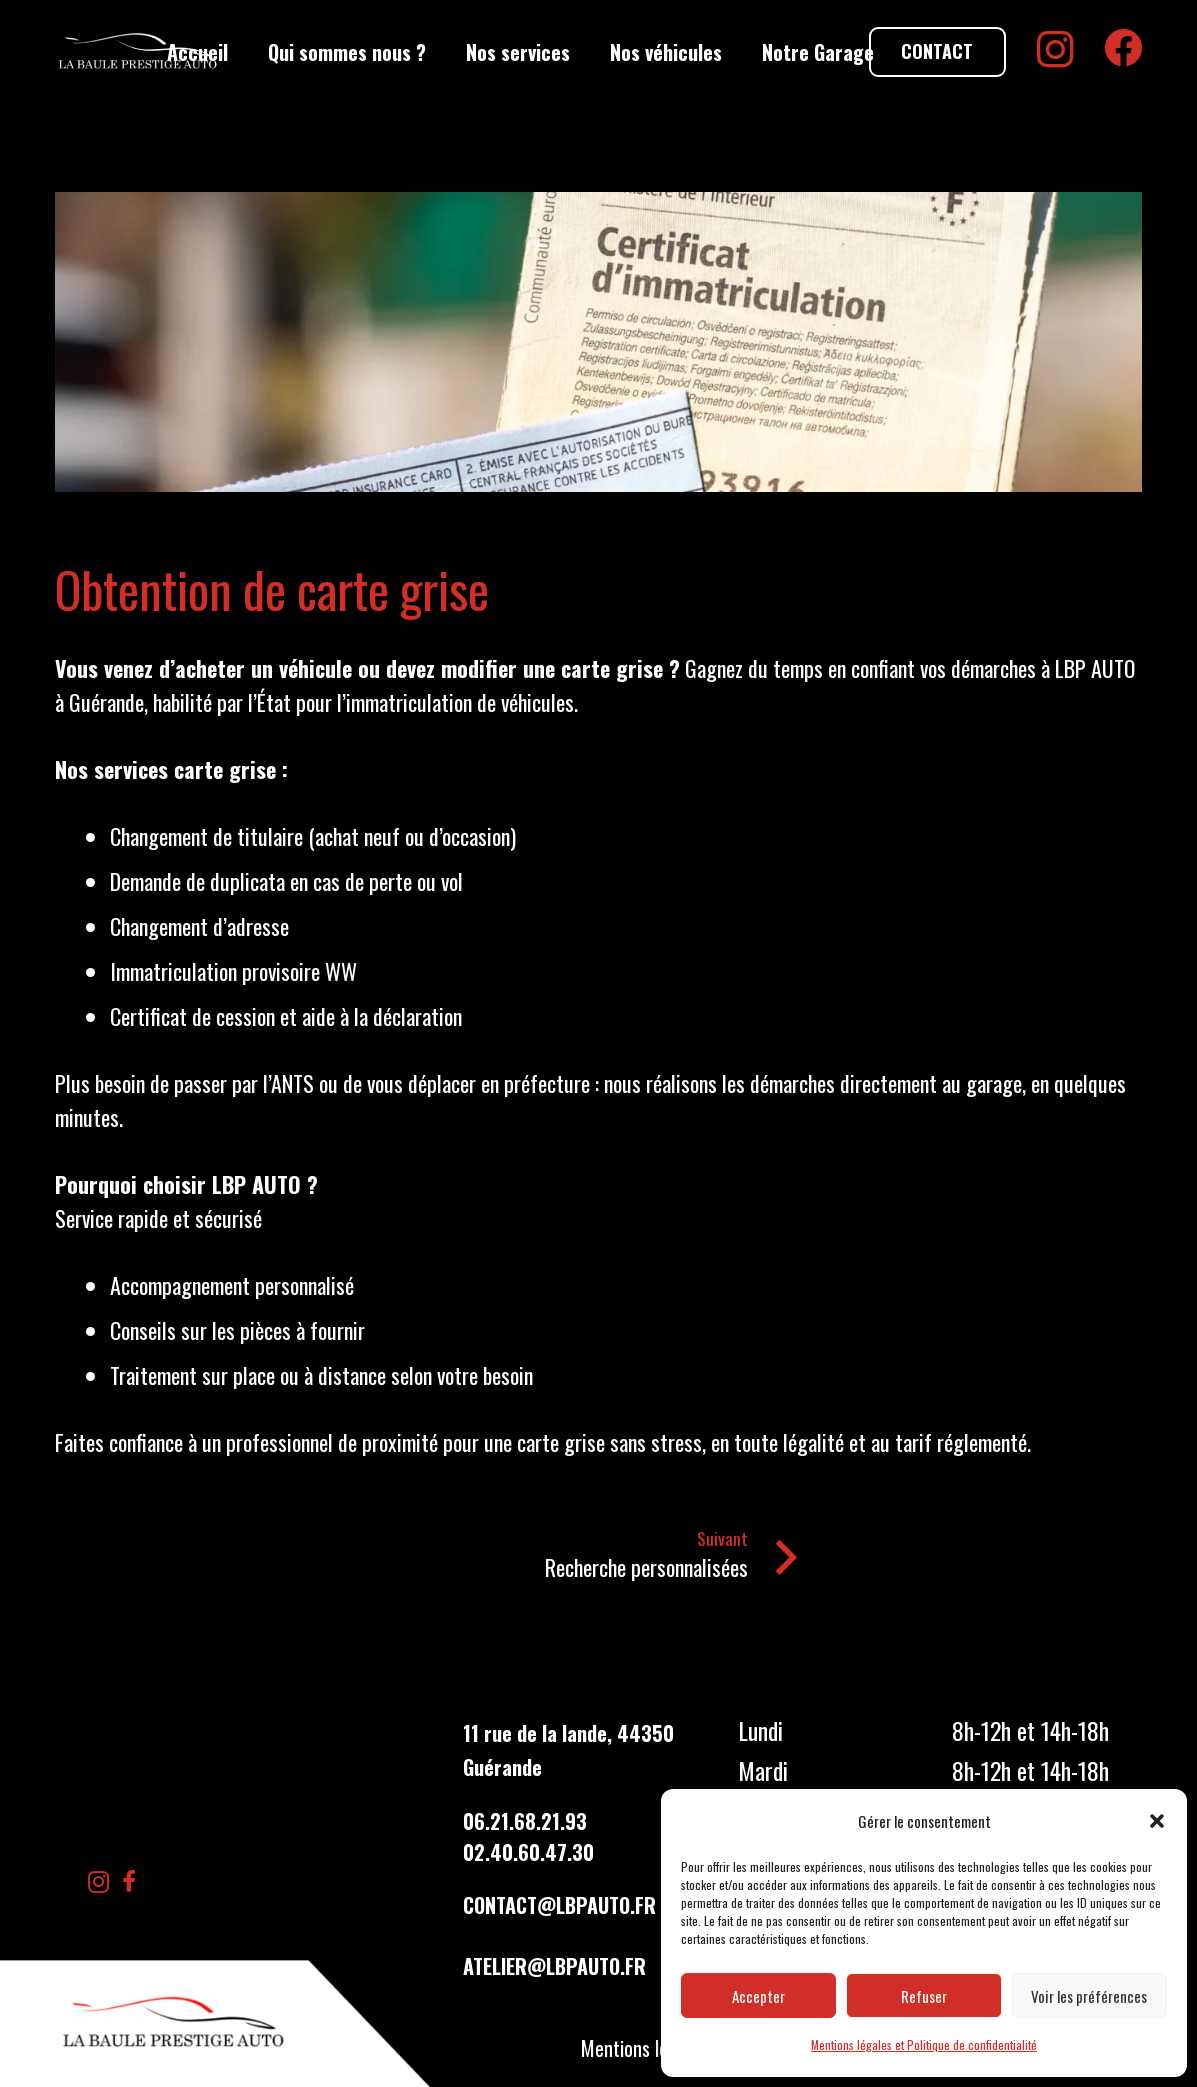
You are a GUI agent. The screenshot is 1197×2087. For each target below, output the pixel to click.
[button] (1157, 1821)
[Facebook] (1123, 48)
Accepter (758, 1996)
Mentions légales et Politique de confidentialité (924, 2044)
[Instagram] (1055, 50)
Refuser (924, 1996)
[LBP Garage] (138, 52)
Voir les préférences (1089, 1996)
